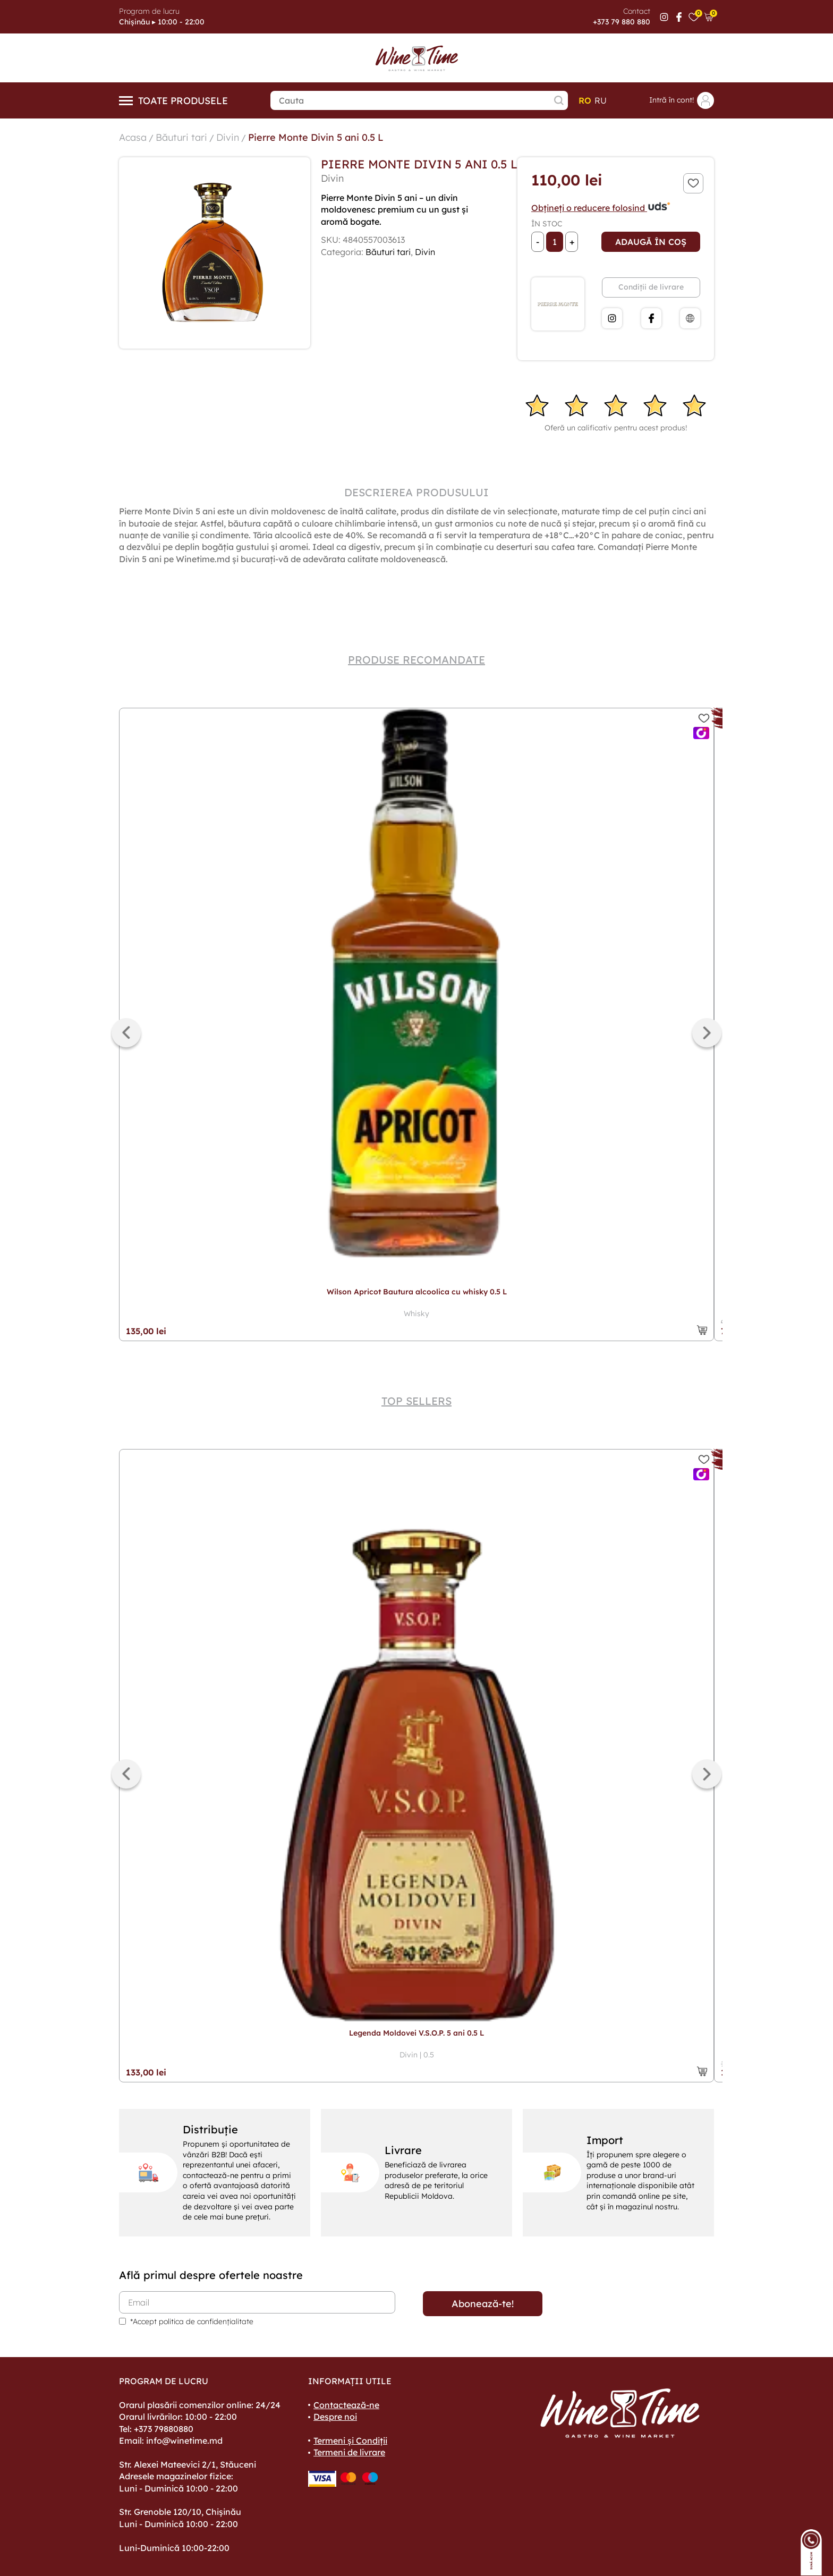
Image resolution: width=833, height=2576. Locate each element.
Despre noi (335, 2416)
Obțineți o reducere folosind (601, 207)
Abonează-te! (483, 2304)
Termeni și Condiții (350, 2440)
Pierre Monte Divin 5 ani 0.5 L (316, 137)
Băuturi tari (181, 137)
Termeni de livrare (349, 2452)
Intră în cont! (681, 100)
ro (585, 100)
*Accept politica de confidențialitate (191, 2321)
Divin (227, 137)
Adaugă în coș (650, 241)
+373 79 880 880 (621, 22)
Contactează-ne (346, 2405)
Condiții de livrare (651, 287)
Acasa (133, 137)
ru (600, 100)
